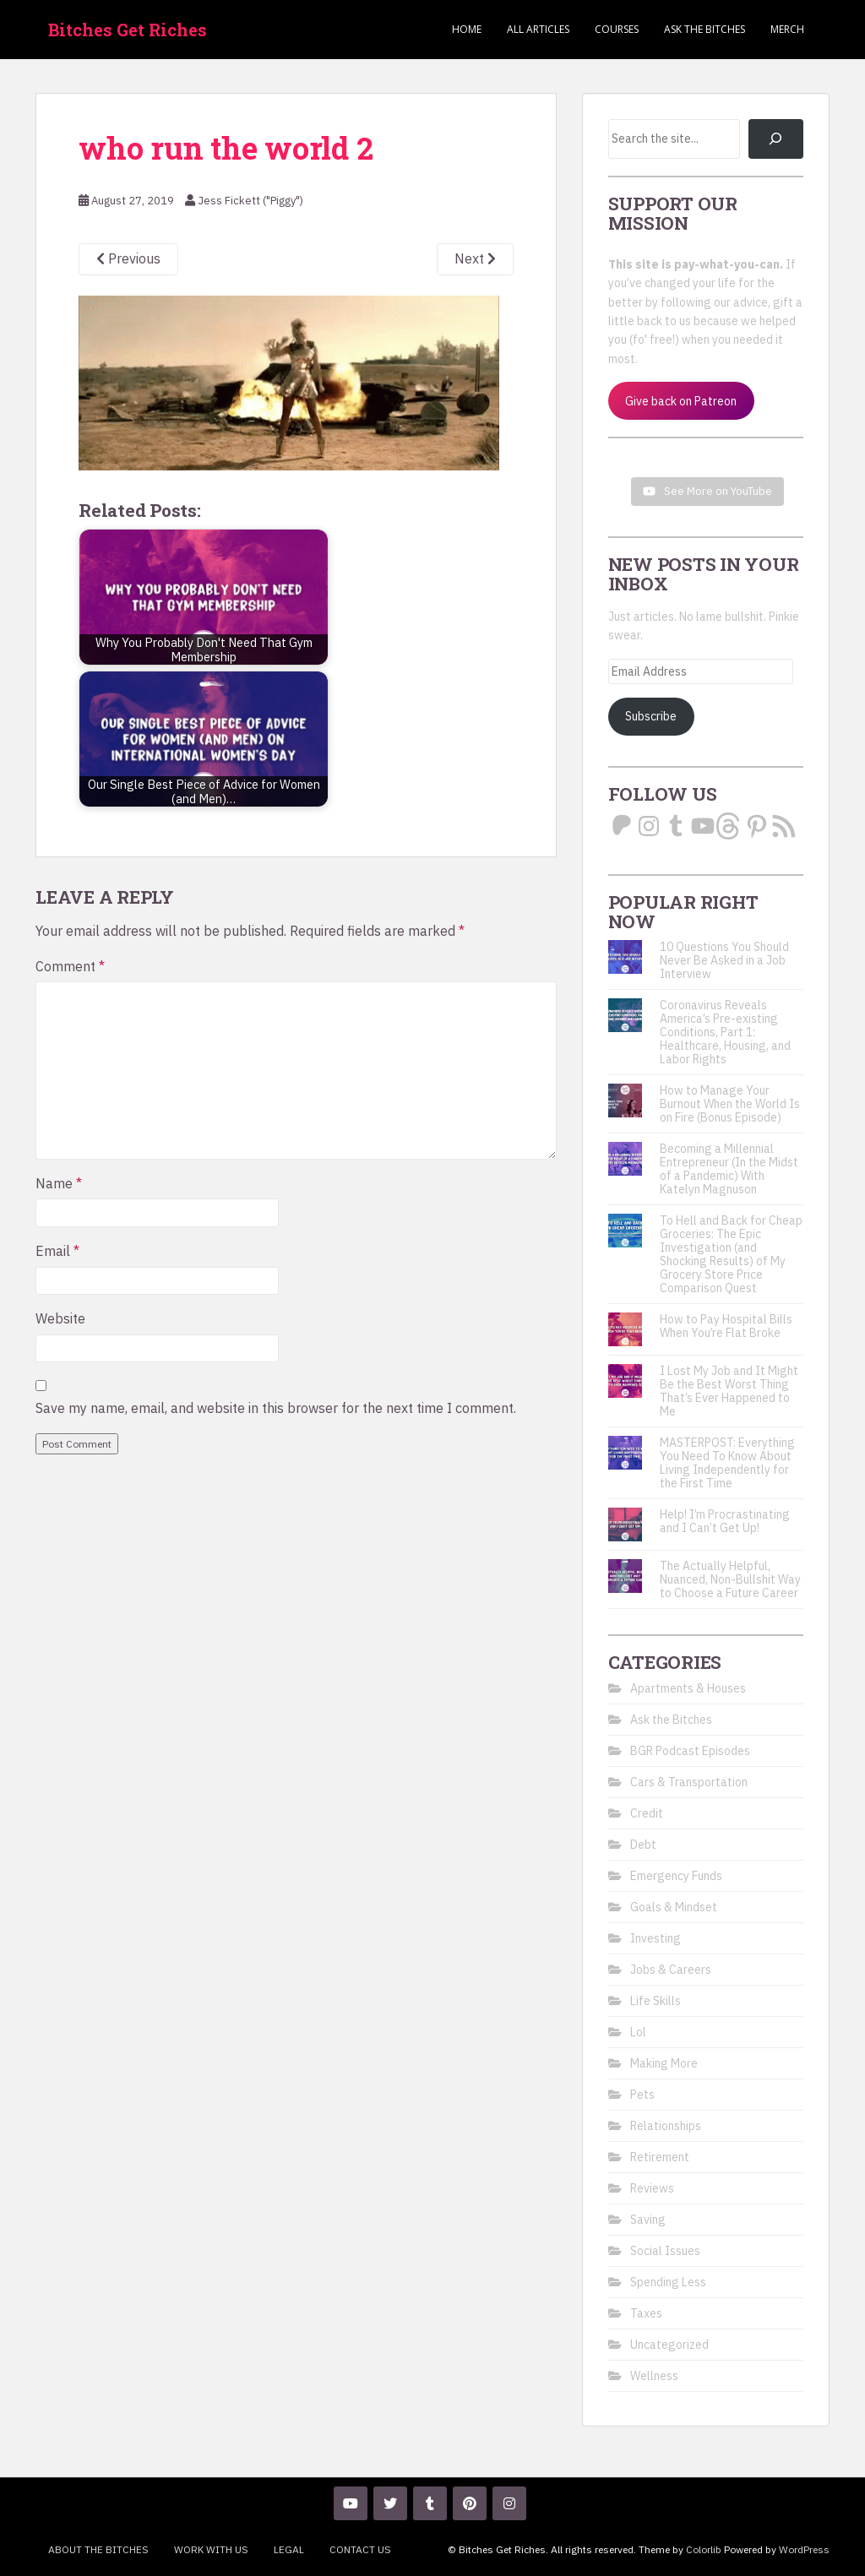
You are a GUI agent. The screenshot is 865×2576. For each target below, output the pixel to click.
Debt (643, 1844)
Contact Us (360, 2549)
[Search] (775, 139)
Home (466, 29)
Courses (617, 29)
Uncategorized (669, 2344)
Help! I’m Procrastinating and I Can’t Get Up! (725, 1521)
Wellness (654, 2375)
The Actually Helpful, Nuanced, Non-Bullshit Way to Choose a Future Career (730, 1579)
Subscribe (651, 716)
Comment (70, 966)
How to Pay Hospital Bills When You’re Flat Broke (726, 1326)
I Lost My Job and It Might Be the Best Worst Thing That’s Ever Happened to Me (729, 1391)
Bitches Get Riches (127, 30)
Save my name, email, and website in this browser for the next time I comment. (275, 1407)
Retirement (659, 2157)
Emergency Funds (676, 1875)
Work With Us (211, 2549)
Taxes (646, 2313)
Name (58, 1183)
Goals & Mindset (673, 1907)
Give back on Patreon (681, 401)
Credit (646, 1813)
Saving (648, 2219)
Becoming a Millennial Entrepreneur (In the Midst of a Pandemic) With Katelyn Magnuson (729, 1169)
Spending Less (668, 2282)
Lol (638, 2032)
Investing (655, 1938)
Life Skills (655, 2000)
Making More (664, 2063)
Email (57, 1250)
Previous (128, 258)
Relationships (665, 2125)
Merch (787, 29)
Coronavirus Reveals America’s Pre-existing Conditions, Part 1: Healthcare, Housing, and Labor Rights (725, 1032)
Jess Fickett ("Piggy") (250, 200)
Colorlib (703, 2549)
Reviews (652, 2188)
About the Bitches (98, 2549)
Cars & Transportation (689, 1782)
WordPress (804, 2549)
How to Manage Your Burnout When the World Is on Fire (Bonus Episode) (730, 1104)
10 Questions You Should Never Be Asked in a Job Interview (724, 960)
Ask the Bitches (704, 29)
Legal (289, 2549)
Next (475, 258)
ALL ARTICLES (538, 29)
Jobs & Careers (670, 1969)
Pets (642, 2094)
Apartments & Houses (688, 1688)
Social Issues (665, 2250)
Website (60, 1318)
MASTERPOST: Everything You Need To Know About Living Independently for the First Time (727, 1463)
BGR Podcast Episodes (690, 1750)
